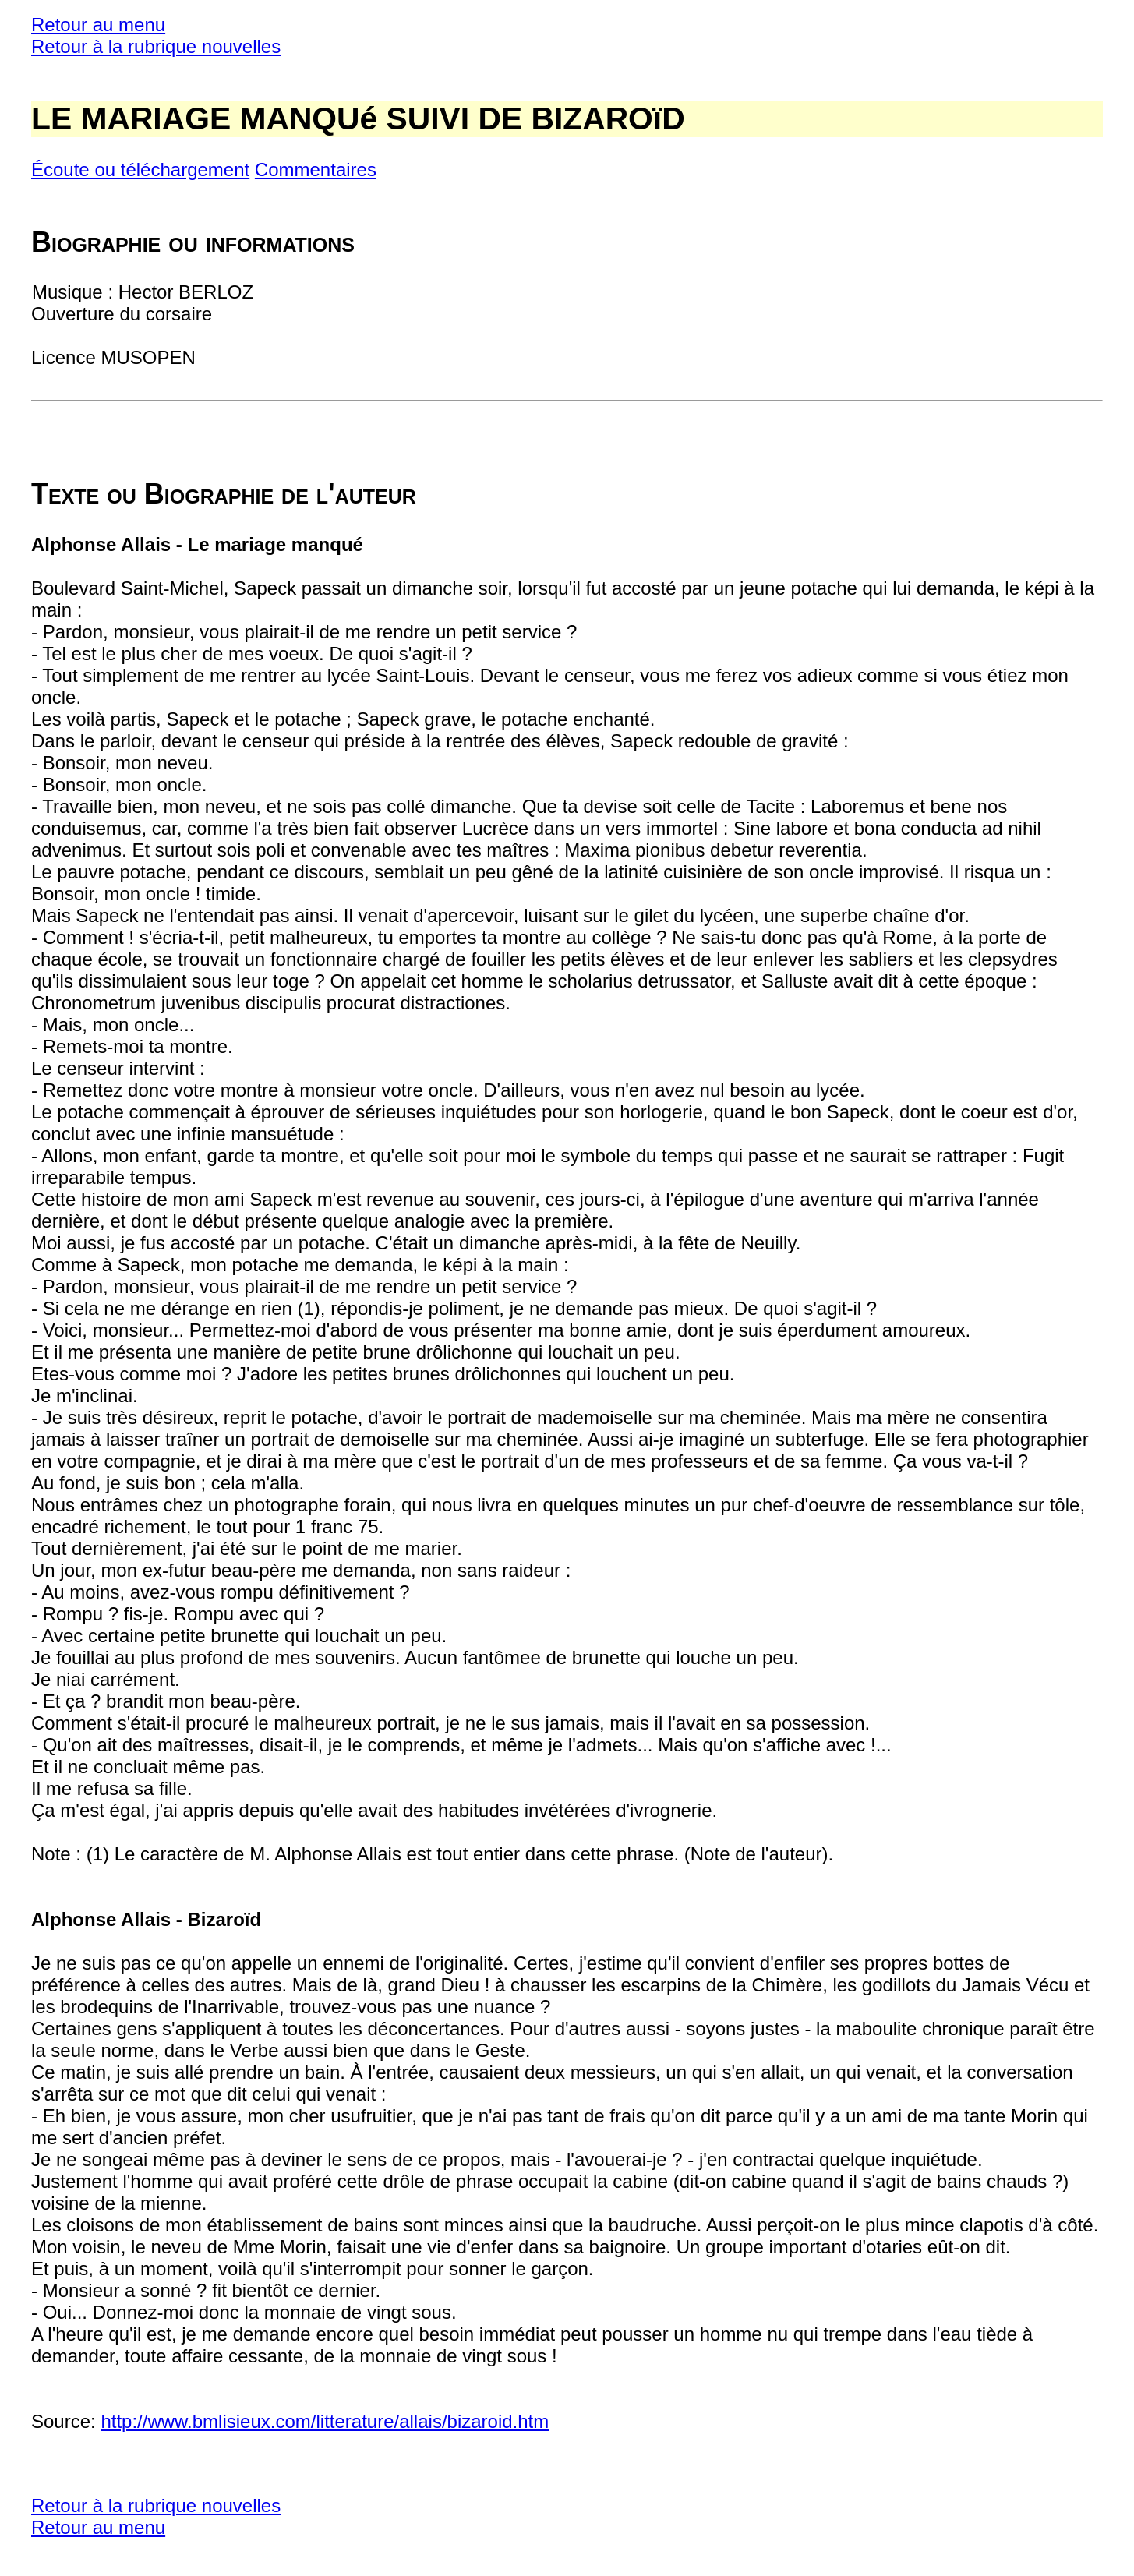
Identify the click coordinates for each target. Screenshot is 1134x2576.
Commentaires (315, 169)
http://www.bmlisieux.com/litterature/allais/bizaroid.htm (325, 2421)
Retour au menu (98, 24)
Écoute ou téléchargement (140, 169)
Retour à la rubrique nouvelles (156, 46)
